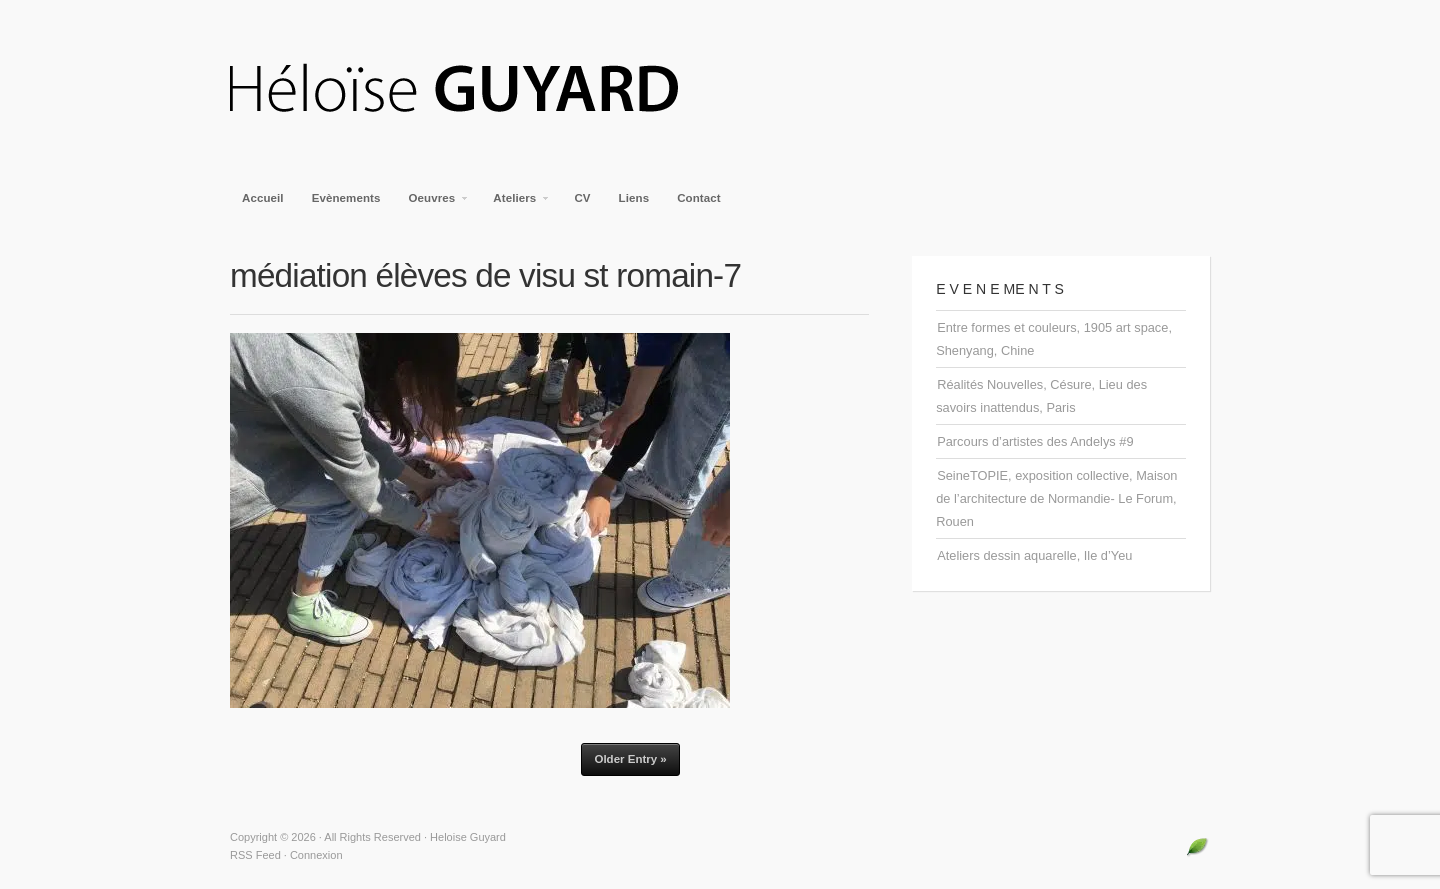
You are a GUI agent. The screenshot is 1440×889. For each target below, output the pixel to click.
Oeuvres (433, 204)
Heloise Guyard (470, 90)
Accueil (263, 198)
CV (582, 198)
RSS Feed (255, 855)
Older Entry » (630, 759)
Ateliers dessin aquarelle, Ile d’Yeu (1034, 555)
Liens (634, 198)
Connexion (316, 855)
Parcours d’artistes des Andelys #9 (1035, 441)
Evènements (346, 198)
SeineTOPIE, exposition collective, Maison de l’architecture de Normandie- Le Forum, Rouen (1056, 498)
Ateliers (515, 204)
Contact (699, 198)
